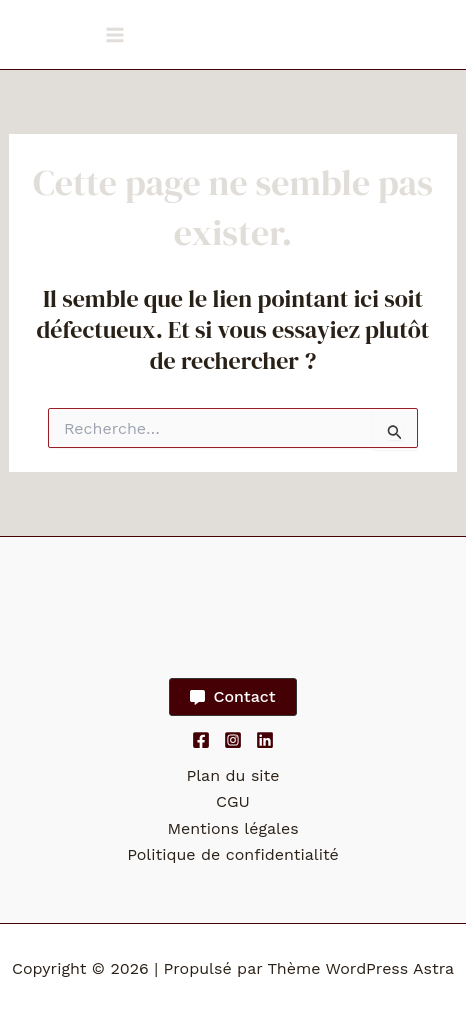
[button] (232, 697)
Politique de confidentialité (233, 854)
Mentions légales (232, 828)
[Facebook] (201, 740)
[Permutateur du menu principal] (115, 35)
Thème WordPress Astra (360, 968)
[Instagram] (233, 740)
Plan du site (232, 775)
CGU (233, 801)
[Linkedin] (265, 740)
